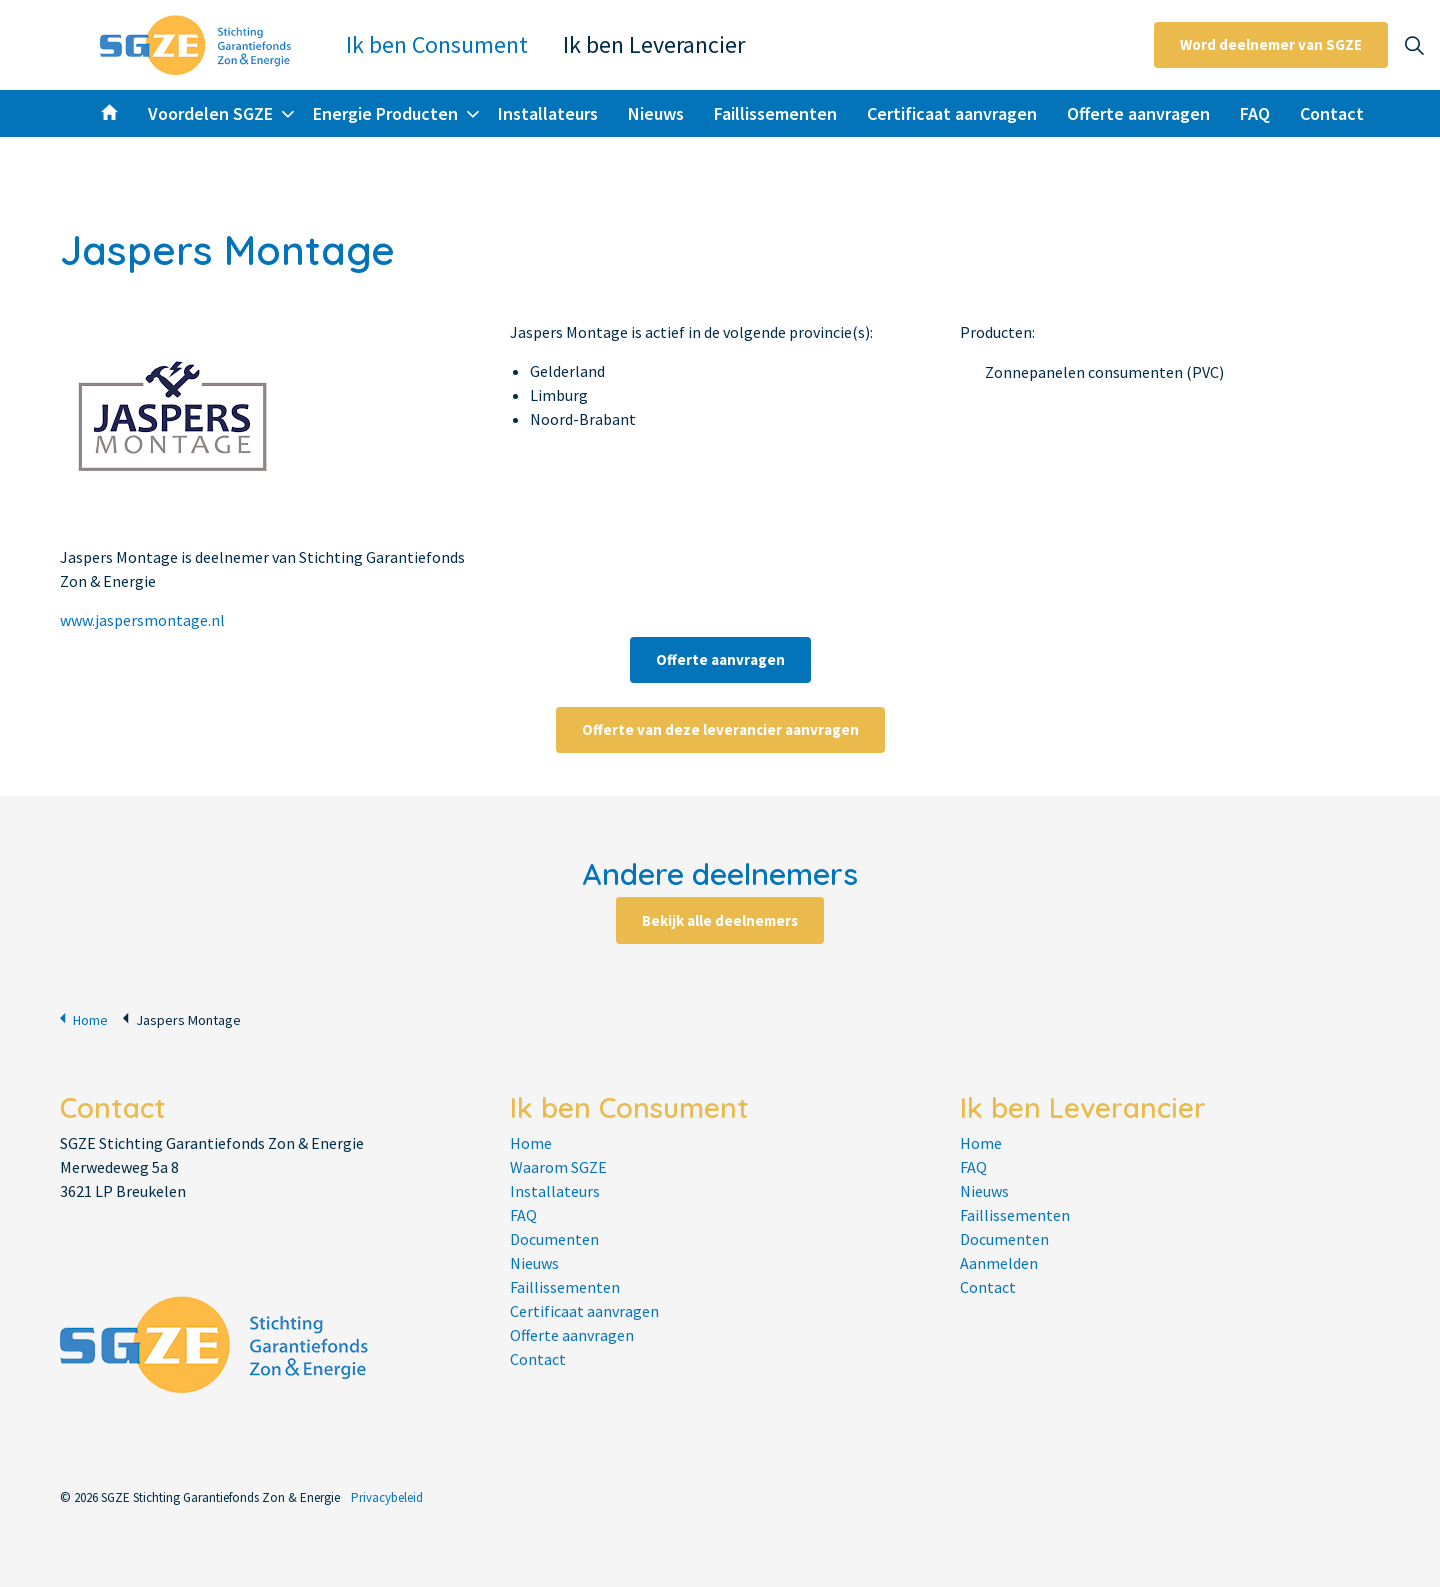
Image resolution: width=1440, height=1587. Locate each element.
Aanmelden (999, 1263)
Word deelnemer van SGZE (1271, 45)
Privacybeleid (387, 1497)
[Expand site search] (1414, 45)
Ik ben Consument (437, 44)
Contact (1332, 113)
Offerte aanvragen (1138, 113)
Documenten (554, 1239)
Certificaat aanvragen (952, 113)
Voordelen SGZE (210, 113)
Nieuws (656, 113)
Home (84, 1018)
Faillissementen (775, 113)
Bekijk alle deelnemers (720, 920)
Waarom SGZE (558, 1167)
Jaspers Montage (182, 1018)
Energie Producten (385, 113)
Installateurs (548, 113)
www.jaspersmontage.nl (142, 620)
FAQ (1255, 113)
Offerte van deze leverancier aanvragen (720, 729)
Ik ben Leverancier (654, 44)
